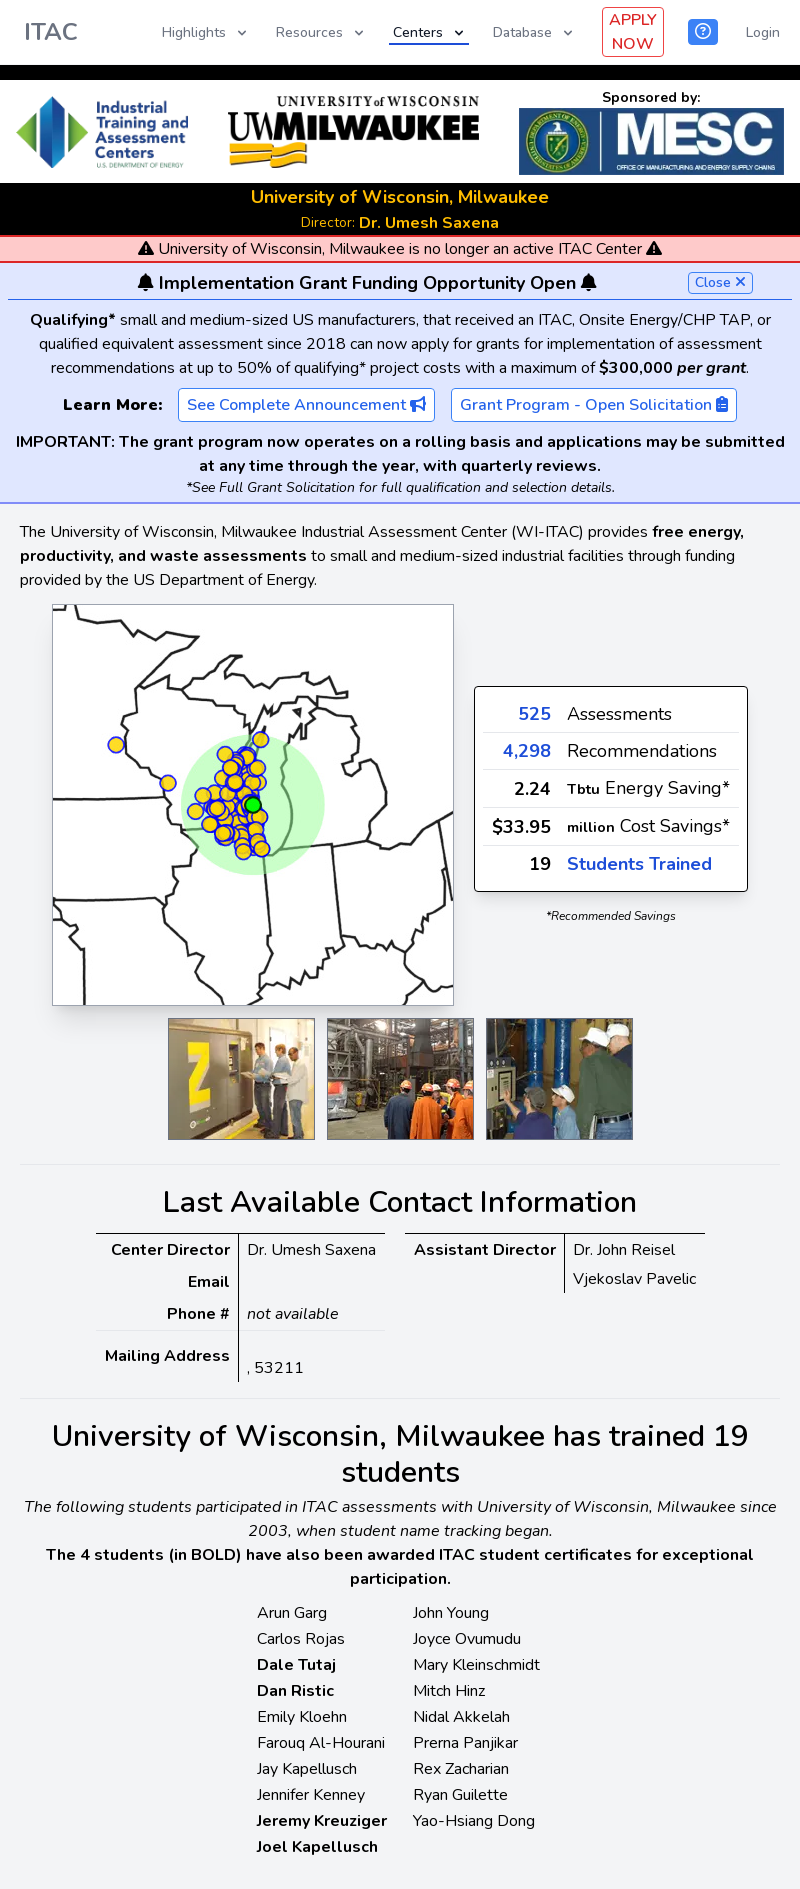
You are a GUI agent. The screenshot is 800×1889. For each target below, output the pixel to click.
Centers (430, 32)
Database (534, 32)
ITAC (51, 32)
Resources (321, 32)
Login (763, 32)
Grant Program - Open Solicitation (594, 405)
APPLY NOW (633, 32)
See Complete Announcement (306, 405)
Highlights (206, 32)
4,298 (527, 751)
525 (534, 714)
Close (720, 282)
